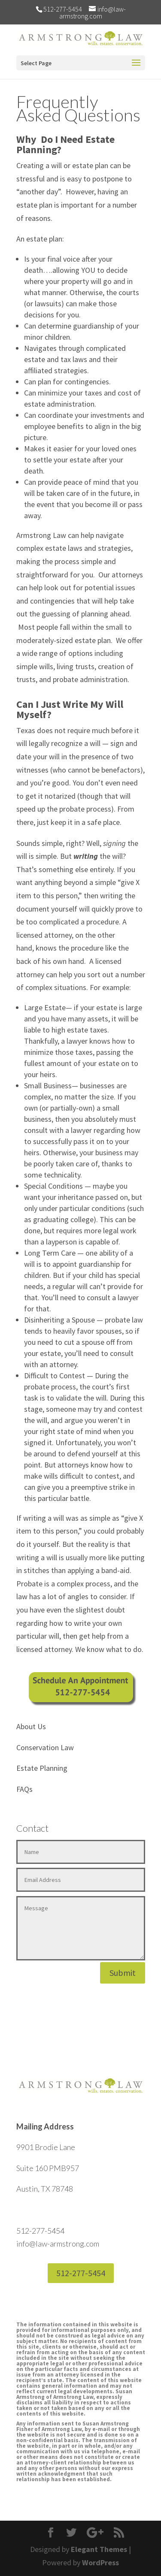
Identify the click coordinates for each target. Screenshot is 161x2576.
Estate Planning (41, 1768)
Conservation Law (45, 1747)
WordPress (100, 2562)
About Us (31, 1726)
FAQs (24, 1789)
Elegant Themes (99, 2549)
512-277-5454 (80, 2273)
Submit (122, 1972)
